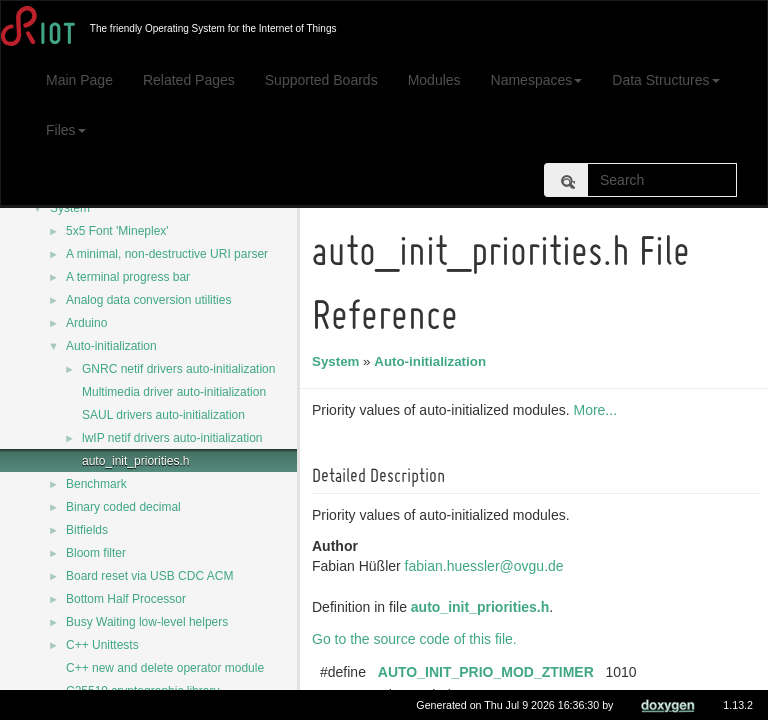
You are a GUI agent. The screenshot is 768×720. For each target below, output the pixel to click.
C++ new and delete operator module (165, 668)
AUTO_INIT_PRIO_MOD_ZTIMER (489, 672)
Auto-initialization (111, 346)
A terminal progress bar (128, 277)
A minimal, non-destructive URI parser (167, 254)
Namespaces (537, 80)
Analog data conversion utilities (148, 300)
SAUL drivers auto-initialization (163, 415)
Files (66, 130)
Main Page (79, 80)
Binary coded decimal (123, 507)
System (70, 208)
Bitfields (87, 530)
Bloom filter (96, 553)
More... (598, 410)
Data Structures (665, 80)
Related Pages (189, 80)
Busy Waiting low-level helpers (147, 622)
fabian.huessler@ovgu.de (487, 566)
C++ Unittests (102, 645)
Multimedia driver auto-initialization (174, 392)
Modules (434, 80)
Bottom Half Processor (126, 599)
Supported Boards (321, 80)
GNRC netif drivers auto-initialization (178, 369)
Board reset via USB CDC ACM (149, 576)
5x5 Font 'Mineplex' (117, 231)
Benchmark (96, 484)
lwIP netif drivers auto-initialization (172, 438)
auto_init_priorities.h (135, 461)
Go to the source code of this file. (417, 639)
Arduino (86, 323)
